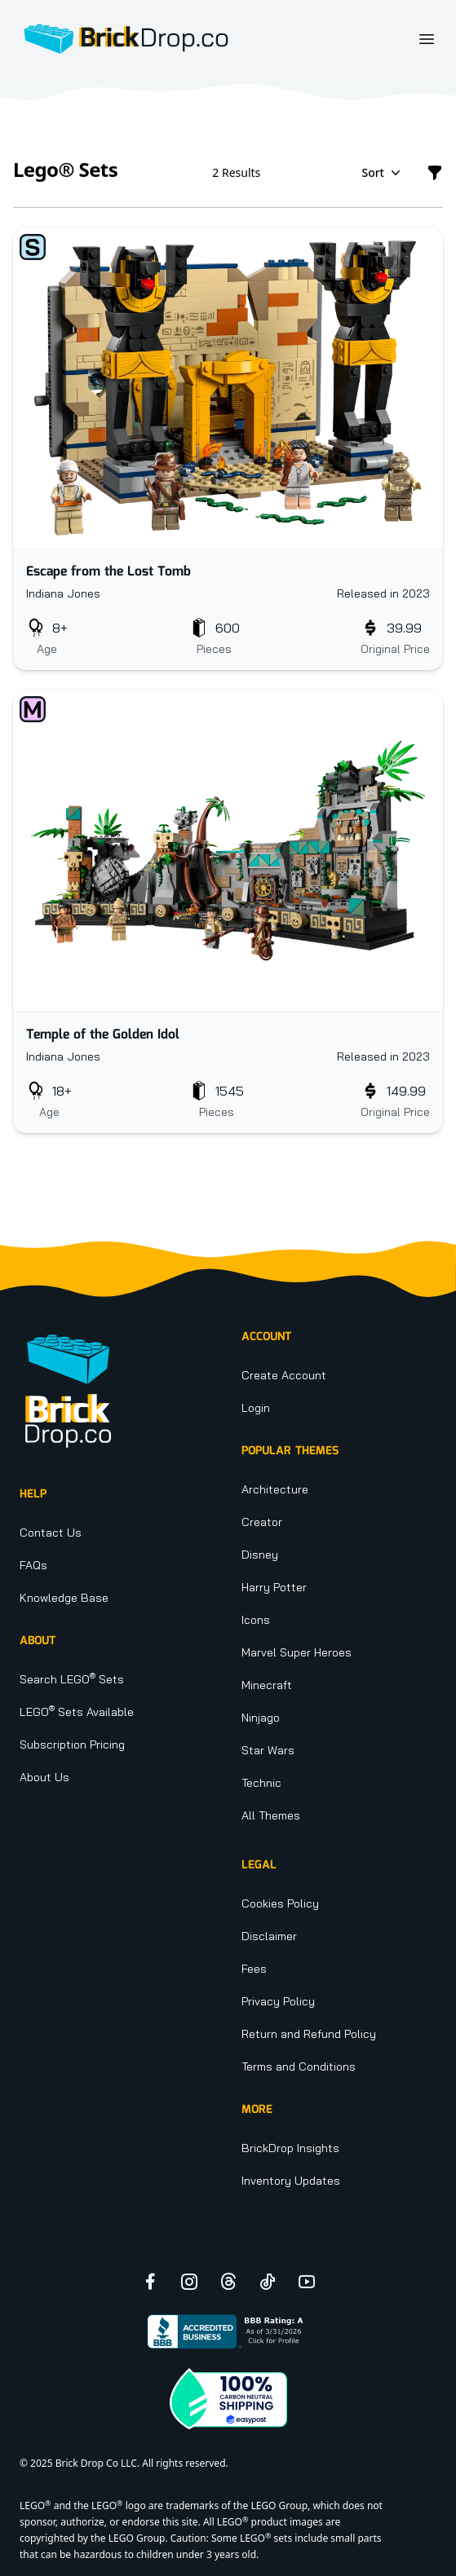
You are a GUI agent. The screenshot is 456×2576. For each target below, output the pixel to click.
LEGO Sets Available (77, 1712)
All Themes (270, 1815)
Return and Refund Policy (308, 2034)
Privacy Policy (278, 2001)
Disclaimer (269, 1936)
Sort (382, 173)
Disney (259, 1554)
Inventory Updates (290, 2180)
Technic (261, 1782)
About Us (44, 1777)
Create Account (283, 1375)
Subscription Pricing (72, 1744)
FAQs (33, 1565)
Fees (254, 1968)
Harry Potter (274, 1587)
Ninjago (260, 1717)
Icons (255, 1619)
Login (255, 1407)
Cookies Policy (280, 1903)
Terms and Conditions (298, 2066)
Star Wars (267, 1750)
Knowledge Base (64, 1597)
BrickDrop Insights (290, 2148)
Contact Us (51, 1532)
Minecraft (266, 1685)
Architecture (274, 1489)
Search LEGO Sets (72, 1679)
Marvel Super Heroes (296, 1652)
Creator (261, 1522)
